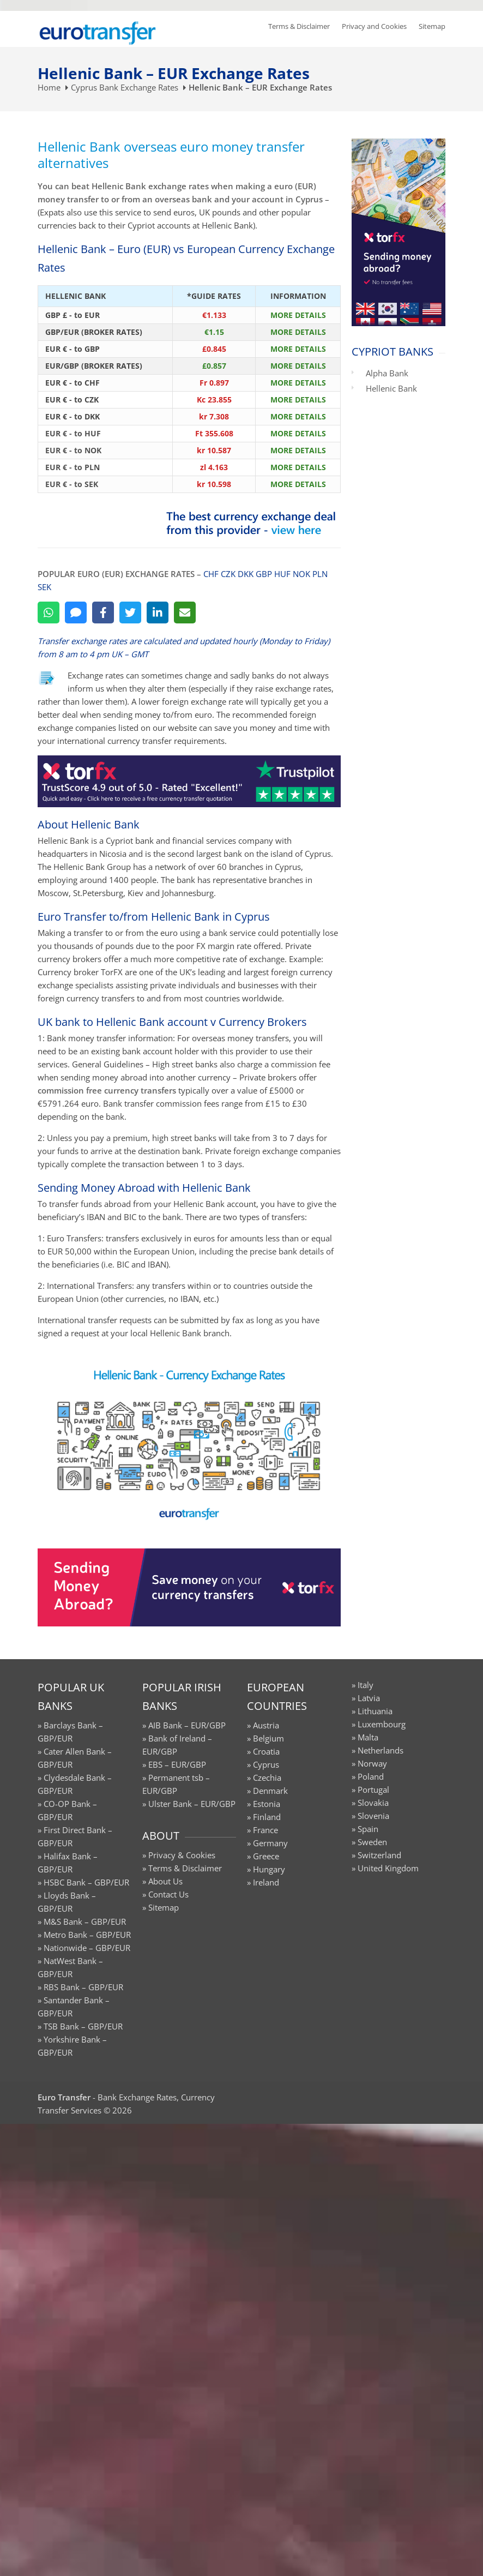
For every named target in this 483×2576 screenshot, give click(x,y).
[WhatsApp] (48, 612)
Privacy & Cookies (181, 1855)
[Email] (185, 612)
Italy (365, 1684)
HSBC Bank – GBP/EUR (86, 1882)
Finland (267, 1816)
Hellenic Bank (391, 388)
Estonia (266, 1803)
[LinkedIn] (157, 612)
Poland (371, 1776)
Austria (266, 1725)
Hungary (269, 1869)
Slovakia (373, 1802)
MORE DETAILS (298, 315)
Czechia (267, 1777)
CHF (211, 573)
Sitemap (432, 26)
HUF (282, 573)
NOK (301, 573)
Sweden (372, 1841)
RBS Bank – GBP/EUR (83, 1986)
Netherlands (380, 1750)
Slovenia (373, 1815)
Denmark (270, 1790)
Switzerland (379, 1855)
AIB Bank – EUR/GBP (187, 1725)
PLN (320, 573)
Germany (270, 1843)
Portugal (373, 1789)
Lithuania (375, 1711)
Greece (266, 1856)
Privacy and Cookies (374, 26)
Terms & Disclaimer (299, 26)
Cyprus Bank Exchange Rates (124, 87)
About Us (165, 1881)
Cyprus (266, 1764)
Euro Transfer (64, 2097)
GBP (264, 573)
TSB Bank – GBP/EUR (83, 2026)
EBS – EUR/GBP (177, 1764)
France (265, 1829)
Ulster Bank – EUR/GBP (192, 1803)
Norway (372, 1763)
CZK (228, 573)
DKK (245, 573)
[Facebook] (103, 612)
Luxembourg (382, 1724)
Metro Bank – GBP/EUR (87, 1934)
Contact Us (168, 1894)
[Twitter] (130, 612)
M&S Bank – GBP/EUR (85, 1921)
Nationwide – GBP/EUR (87, 1947)
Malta (368, 1737)
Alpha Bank (387, 373)
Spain (368, 1828)
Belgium (268, 1738)
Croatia (266, 1751)
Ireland (266, 1882)
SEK (44, 586)
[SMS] (76, 612)
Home (49, 87)
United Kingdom (388, 1868)
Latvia (369, 1697)
